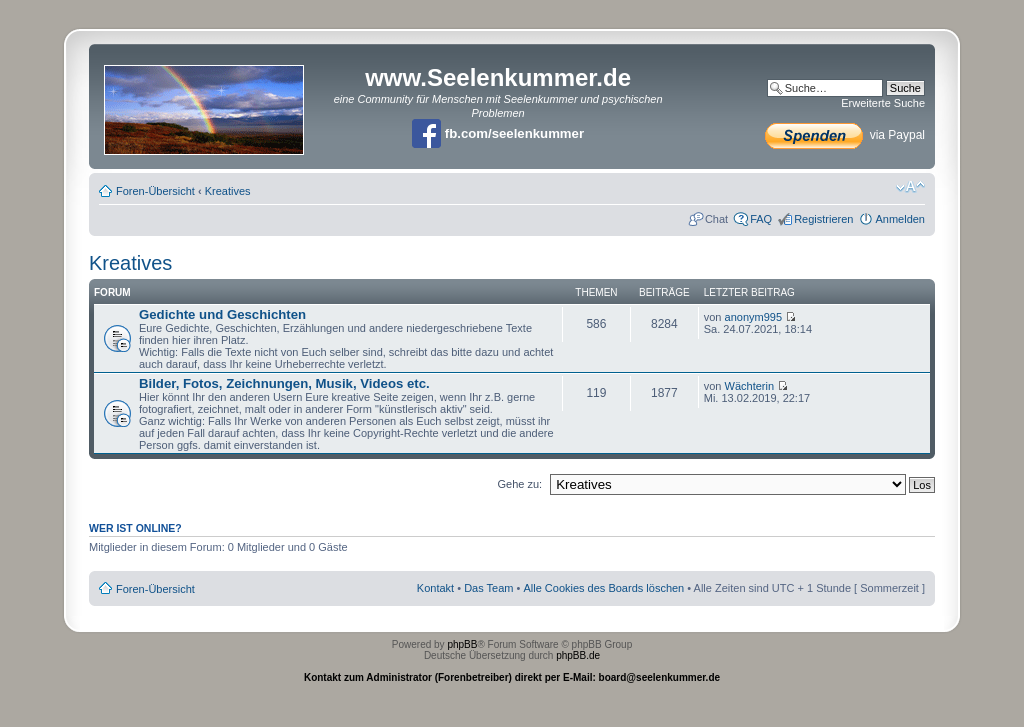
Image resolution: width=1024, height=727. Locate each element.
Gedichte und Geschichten (222, 314)
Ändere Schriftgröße (910, 187)
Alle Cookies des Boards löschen (603, 588)
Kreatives (228, 191)
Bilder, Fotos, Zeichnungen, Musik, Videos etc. (284, 383)
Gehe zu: (519, 484)
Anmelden (900, 219)
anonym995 (754, 317)
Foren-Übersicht (155, 191)
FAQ (761, 219)
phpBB (462, 644)
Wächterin (750, 386)
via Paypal (845, 135)
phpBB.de (578, 655)
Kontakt (435, 588)
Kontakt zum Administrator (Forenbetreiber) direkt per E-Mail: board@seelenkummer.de (512, 677)
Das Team (488, 588)
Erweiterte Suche (883, 103)
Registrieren (823, 219)
